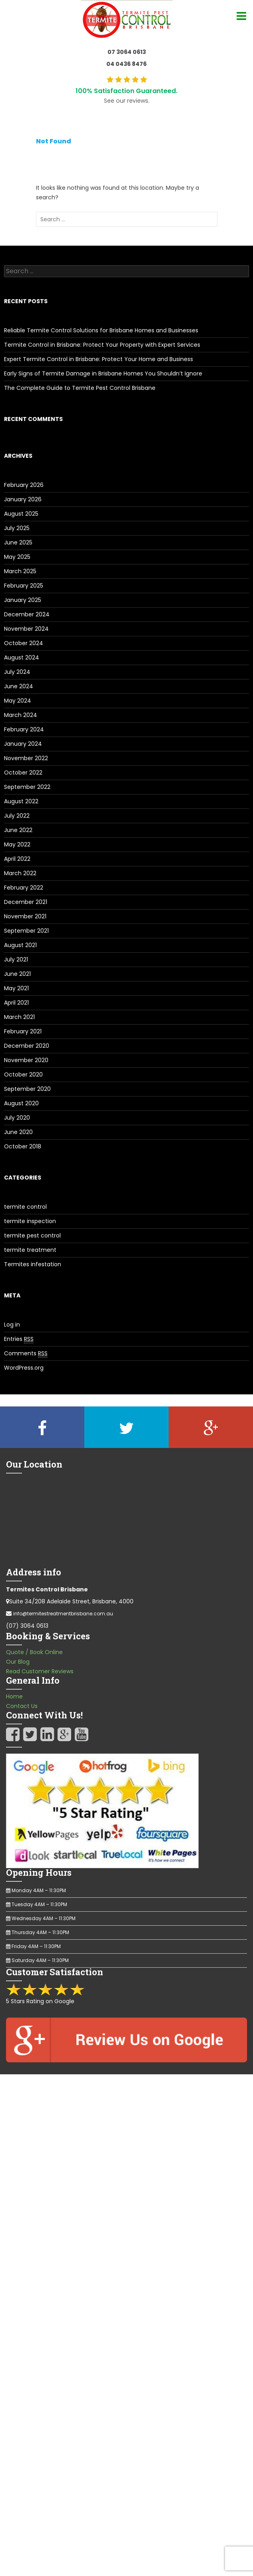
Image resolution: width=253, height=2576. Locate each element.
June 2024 (18, 686)
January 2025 (22, 600)
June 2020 (18, 1132)
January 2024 (23, 744)
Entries (19, 1339)
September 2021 (26, 931)
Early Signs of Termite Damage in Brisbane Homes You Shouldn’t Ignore (103, 373)
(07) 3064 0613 (27, 1626)
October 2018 (22, 1146)
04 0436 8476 (126, 64)
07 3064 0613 (127, 52)
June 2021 (17, 974)
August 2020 (21, 1103)
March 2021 (19, 1017)
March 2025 (20, 571)
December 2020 (26, 1046)
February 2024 (24, 729)
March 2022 (20, 873)
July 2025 (17, 528)
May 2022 (17, 844)
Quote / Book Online (34, 1652)
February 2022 (23, 888)
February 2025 (23, 586)
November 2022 (26, 758)
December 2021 (25, 902)
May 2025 (17, 557)
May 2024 (17, 701)
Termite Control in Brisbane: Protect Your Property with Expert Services (102, 345)
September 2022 (27, 787)
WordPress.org (24, 1368)
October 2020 (23, 1074)
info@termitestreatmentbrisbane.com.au (63, 1613)
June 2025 (18, 542)
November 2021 (25, 916)
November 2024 (26, 629)
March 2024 (20, 715)
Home (14, 1696)
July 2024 (17, 672)
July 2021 (16, 959)
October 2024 (23, 643)
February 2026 (24, 485)
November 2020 (26, 1060)
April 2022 (17, 859)
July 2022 (17, 816)
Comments (26, 1353)
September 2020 (27, 1089)
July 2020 (17, 1118)
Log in (12, 1325)
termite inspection (30, 1221)
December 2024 (27, 614)
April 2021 (16, 1003)
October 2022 (23, 773)
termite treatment (30, 1250)
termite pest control (32, 1235)
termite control (25, 1207)
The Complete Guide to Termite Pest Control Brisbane (79, 388)
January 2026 (23, 499)
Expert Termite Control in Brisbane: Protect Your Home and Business (98, 359)
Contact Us (22, 1706)
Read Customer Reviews (40, 1671)
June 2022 (18, 830)
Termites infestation (32, 1264)
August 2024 (21, 657)
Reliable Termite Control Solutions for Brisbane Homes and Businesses (101, 330)
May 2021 (16, 988)
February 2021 (23, 1031)
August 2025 (21, 514)
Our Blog (18, 1662)
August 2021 (20, 945)
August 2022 (21, 801)
